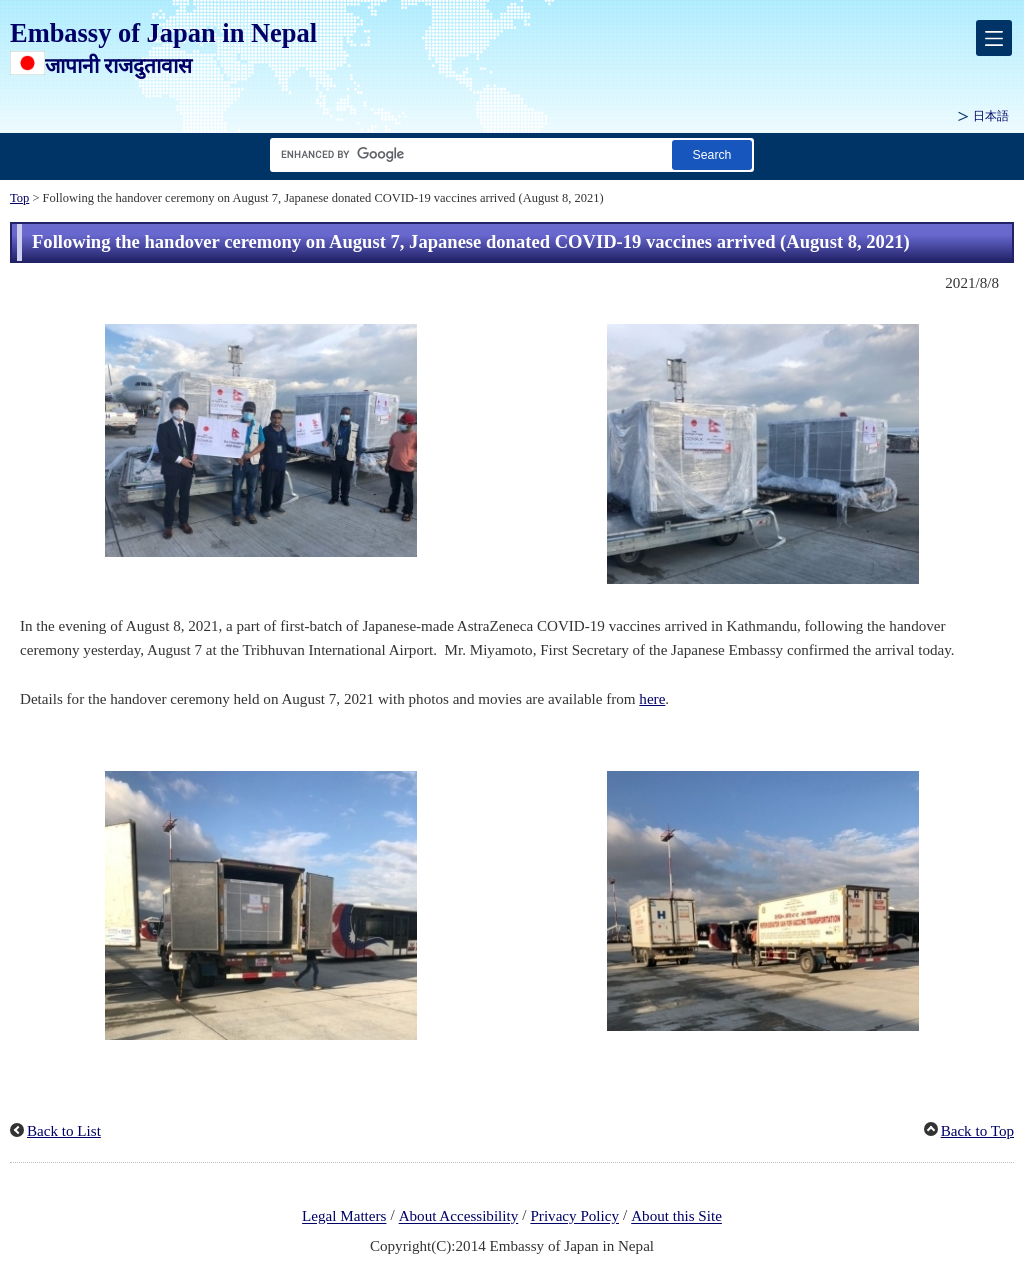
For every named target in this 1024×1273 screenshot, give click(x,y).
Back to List (64, 1131)
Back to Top (977, 1131)
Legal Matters (344, 1217)
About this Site (676, 1217)
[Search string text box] (467, 154)
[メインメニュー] (994, 38)
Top (19, 198)
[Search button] (712, 154)
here (652, 699)
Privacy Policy (574, 1217)
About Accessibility (459, 1217)
